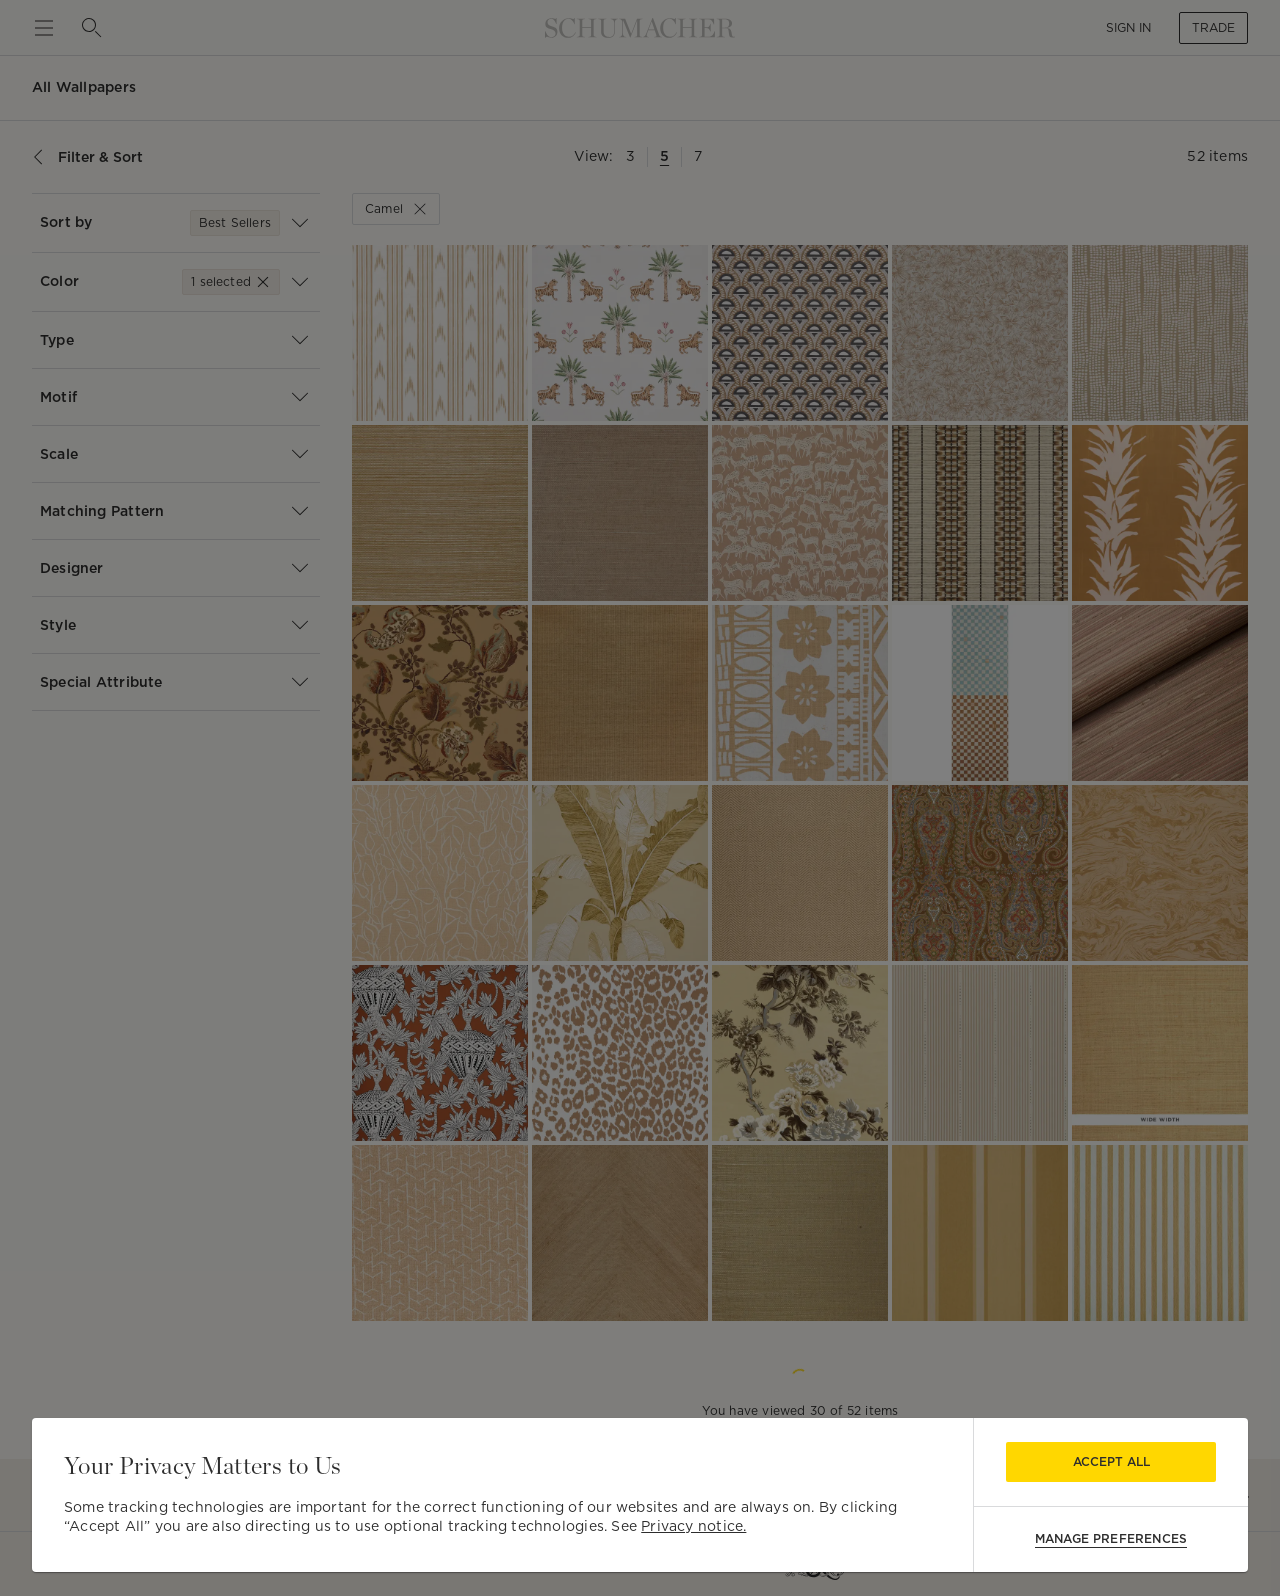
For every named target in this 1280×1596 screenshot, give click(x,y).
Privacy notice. (693, 1526)
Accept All (1111, 1461)
